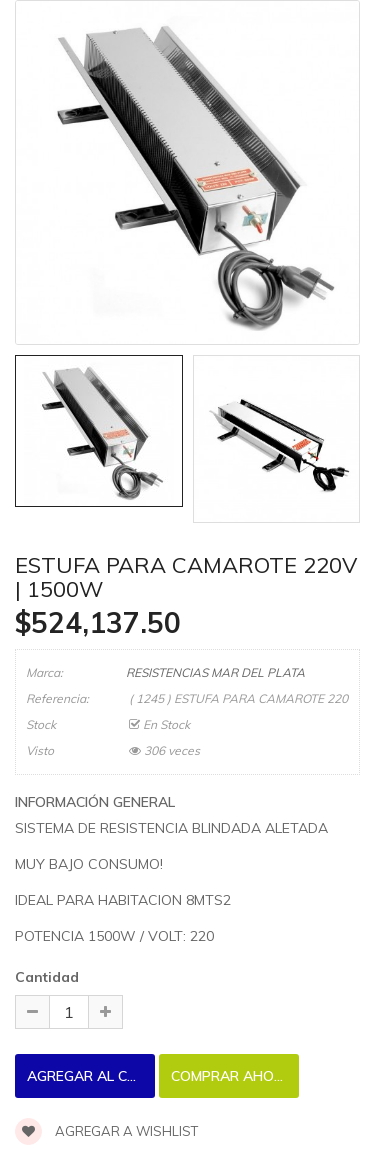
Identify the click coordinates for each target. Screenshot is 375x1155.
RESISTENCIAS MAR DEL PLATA (215, 672)
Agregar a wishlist (106, 1131)
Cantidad (47, 977)
